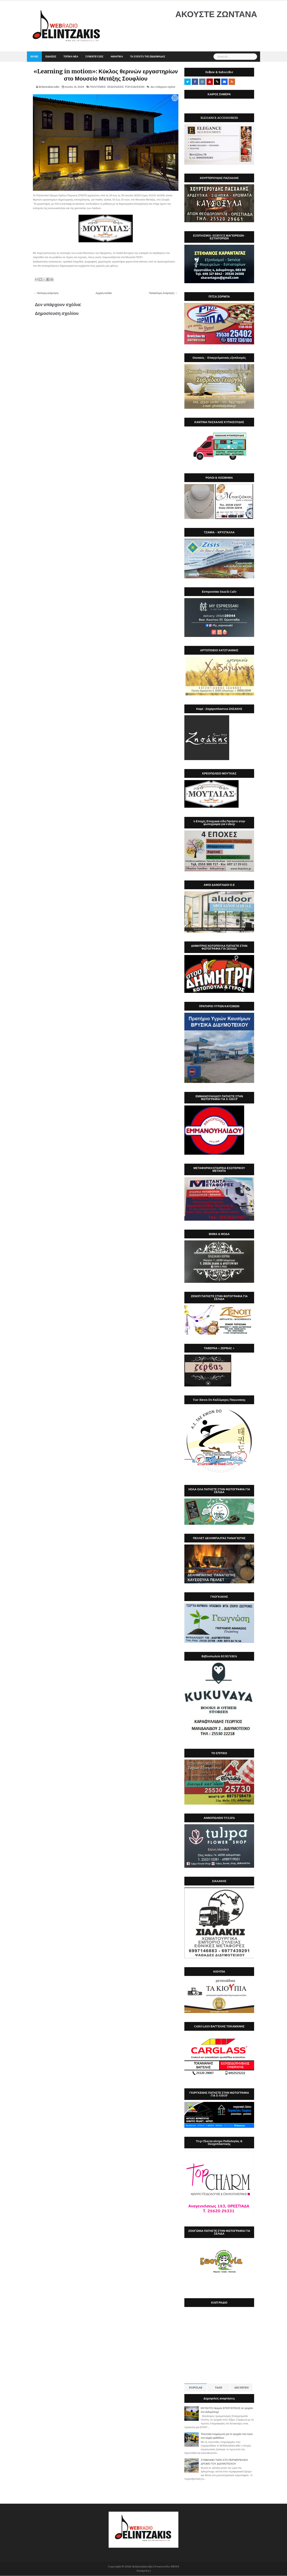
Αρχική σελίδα (104, 293)
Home (34, 56)
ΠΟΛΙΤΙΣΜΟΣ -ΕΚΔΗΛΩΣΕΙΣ (107, 86)
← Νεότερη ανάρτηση (46, 293)
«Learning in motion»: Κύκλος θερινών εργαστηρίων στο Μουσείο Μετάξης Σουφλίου (105, 75)
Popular (195, 2387)
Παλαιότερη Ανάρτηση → (163, 293)
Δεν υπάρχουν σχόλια (162, 86)
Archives (241, 2387)
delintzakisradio (142, 2566)
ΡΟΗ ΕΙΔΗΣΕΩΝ (134, 86)
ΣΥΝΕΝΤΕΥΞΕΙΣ (94, 56)
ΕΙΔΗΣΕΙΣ (50, 56)
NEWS (175, 2566)
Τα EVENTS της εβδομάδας (147, 56)
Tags (218, 2387)
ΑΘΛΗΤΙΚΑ (117, 56)
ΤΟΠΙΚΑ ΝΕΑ (70, 56)
